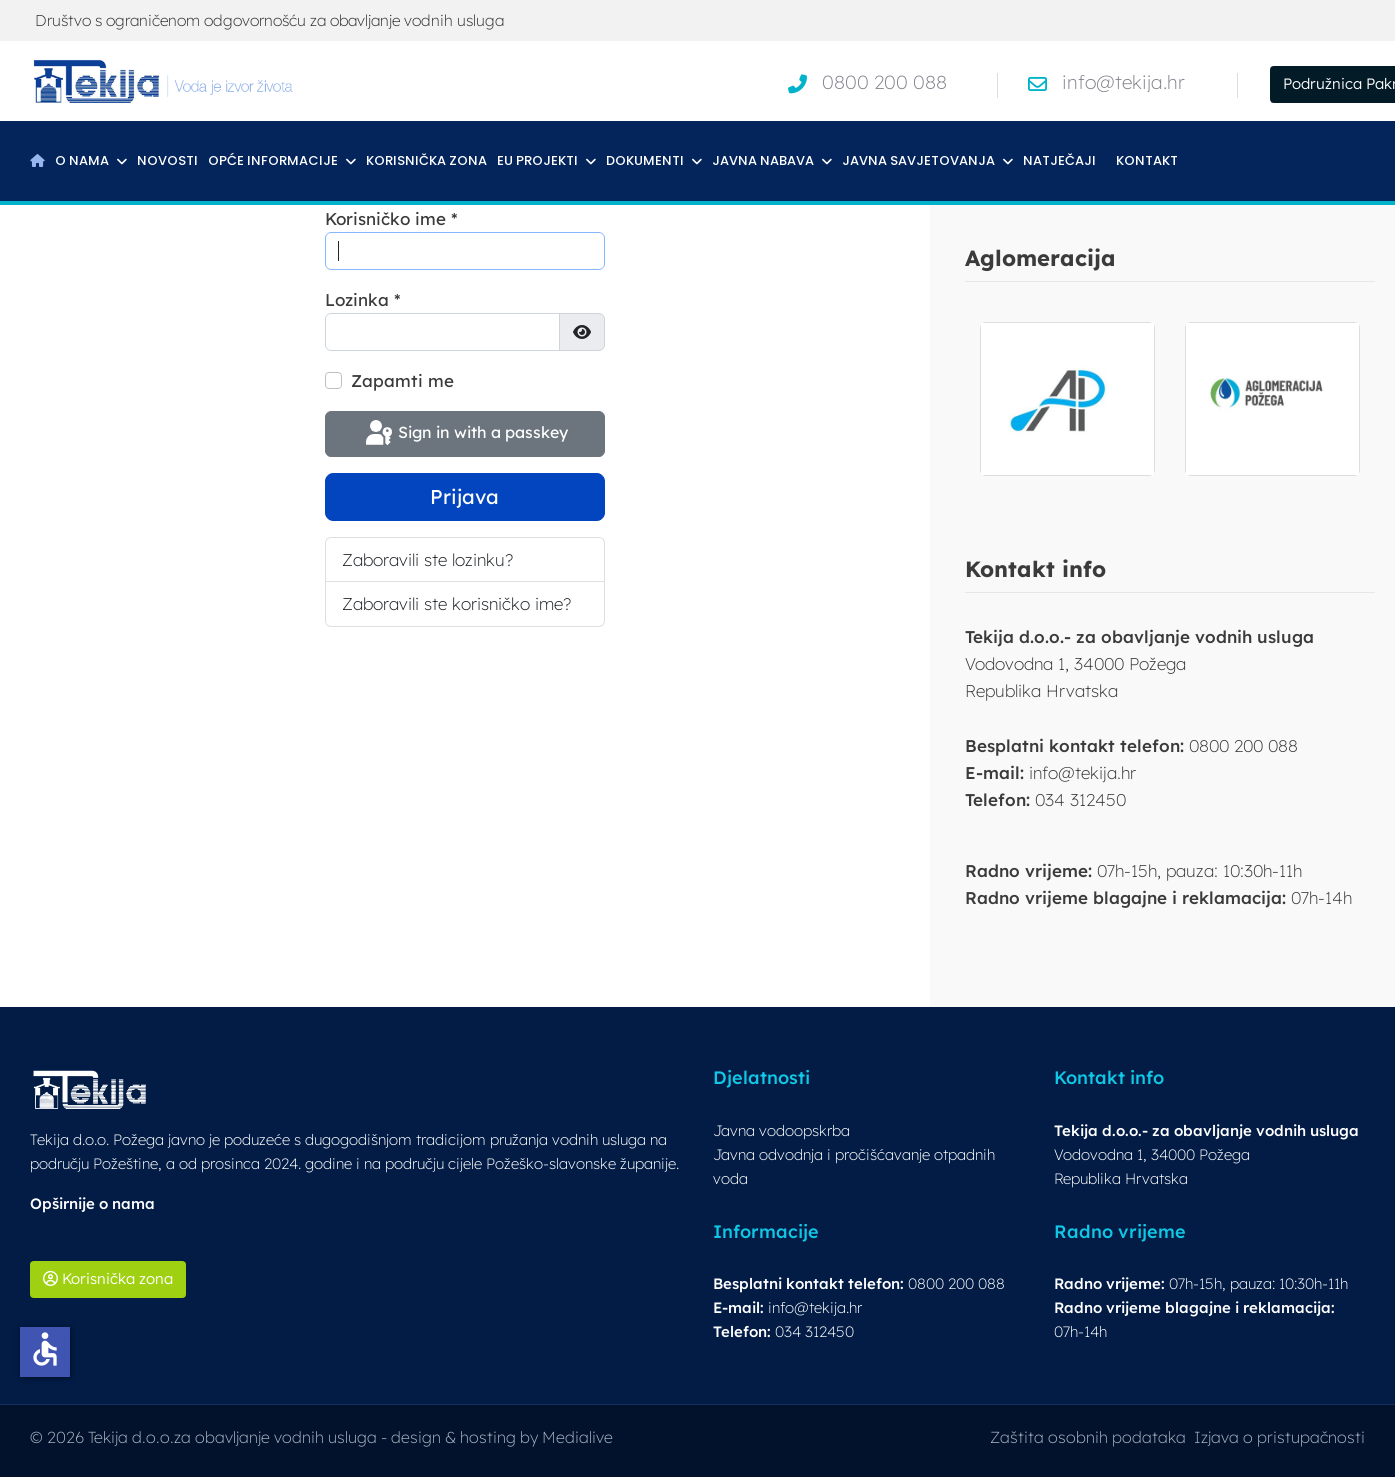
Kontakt (1147, 160)
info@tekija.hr (1123, 82)
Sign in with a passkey (465, 434)
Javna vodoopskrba (781, 1130)
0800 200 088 (884, 82)
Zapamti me (402, 380)
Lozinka (363, 299)
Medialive (577, 1437)
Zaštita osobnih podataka (1088, 1437)
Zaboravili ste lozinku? (427, 559)
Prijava (464, 496)
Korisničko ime (391, 218)
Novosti (167, 160)
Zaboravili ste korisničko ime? (456, 603)
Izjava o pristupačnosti (1279, 1437)
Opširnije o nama (92, 1203)
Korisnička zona (426, 160)
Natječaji (1059, 160)
